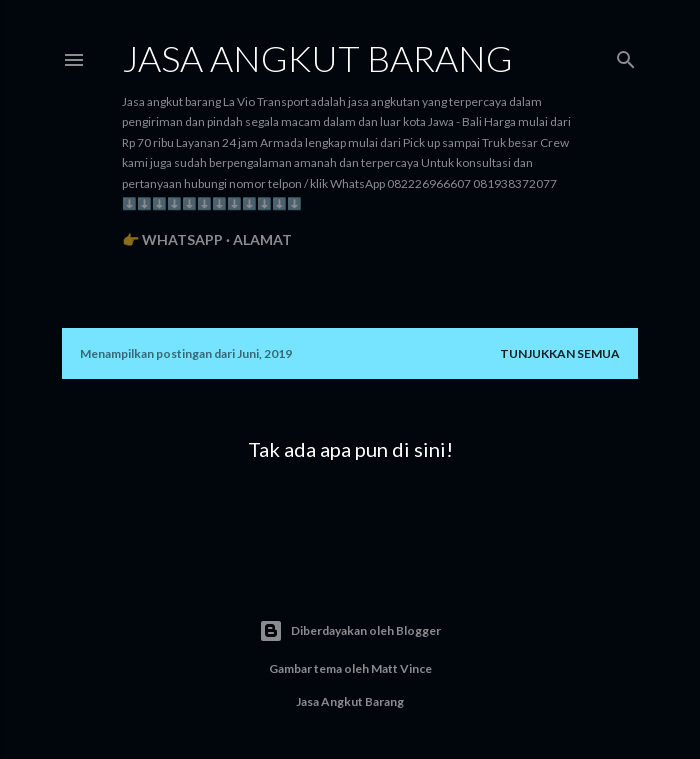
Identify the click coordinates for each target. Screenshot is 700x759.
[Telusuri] (626, 55)
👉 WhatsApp (172, 239)
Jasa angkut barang (317, 58)
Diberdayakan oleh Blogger (350, 631)
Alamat (262, 239)
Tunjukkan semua (560, 353)
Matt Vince (401, 668)
